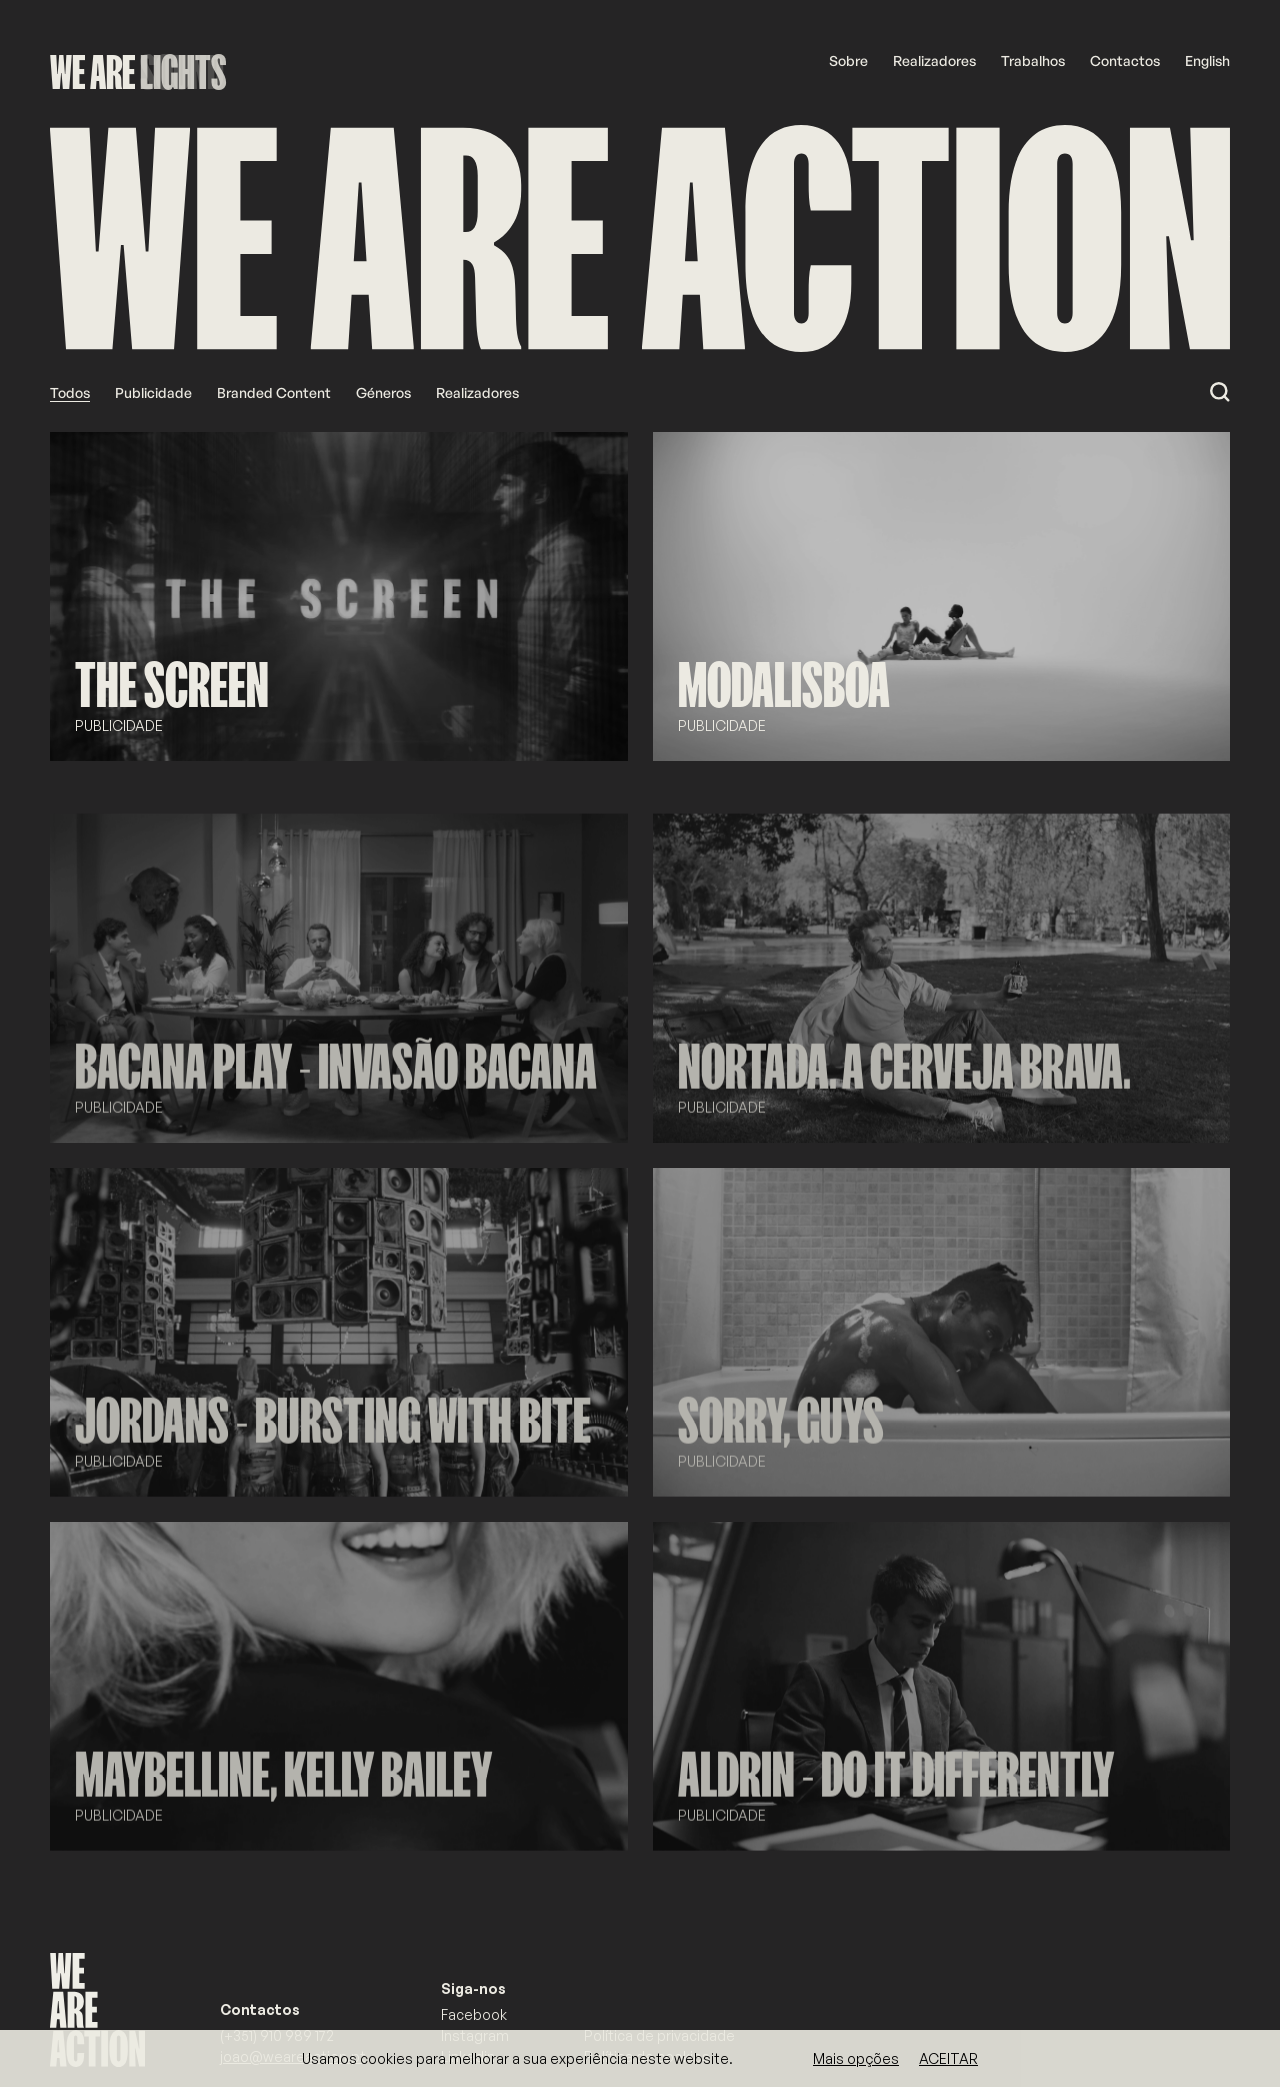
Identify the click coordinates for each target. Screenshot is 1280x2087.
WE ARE (93, 72)
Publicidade (153, 392)
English (1207, 60)
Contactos (1125, 60)
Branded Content (274, 392)
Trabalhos (1033, 60)
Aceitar (948, 2058)
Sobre (848, 60)
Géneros (383, 392)
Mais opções (856, 2058)
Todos (70, 392)
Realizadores (934, 60)
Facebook (474, 2014)
